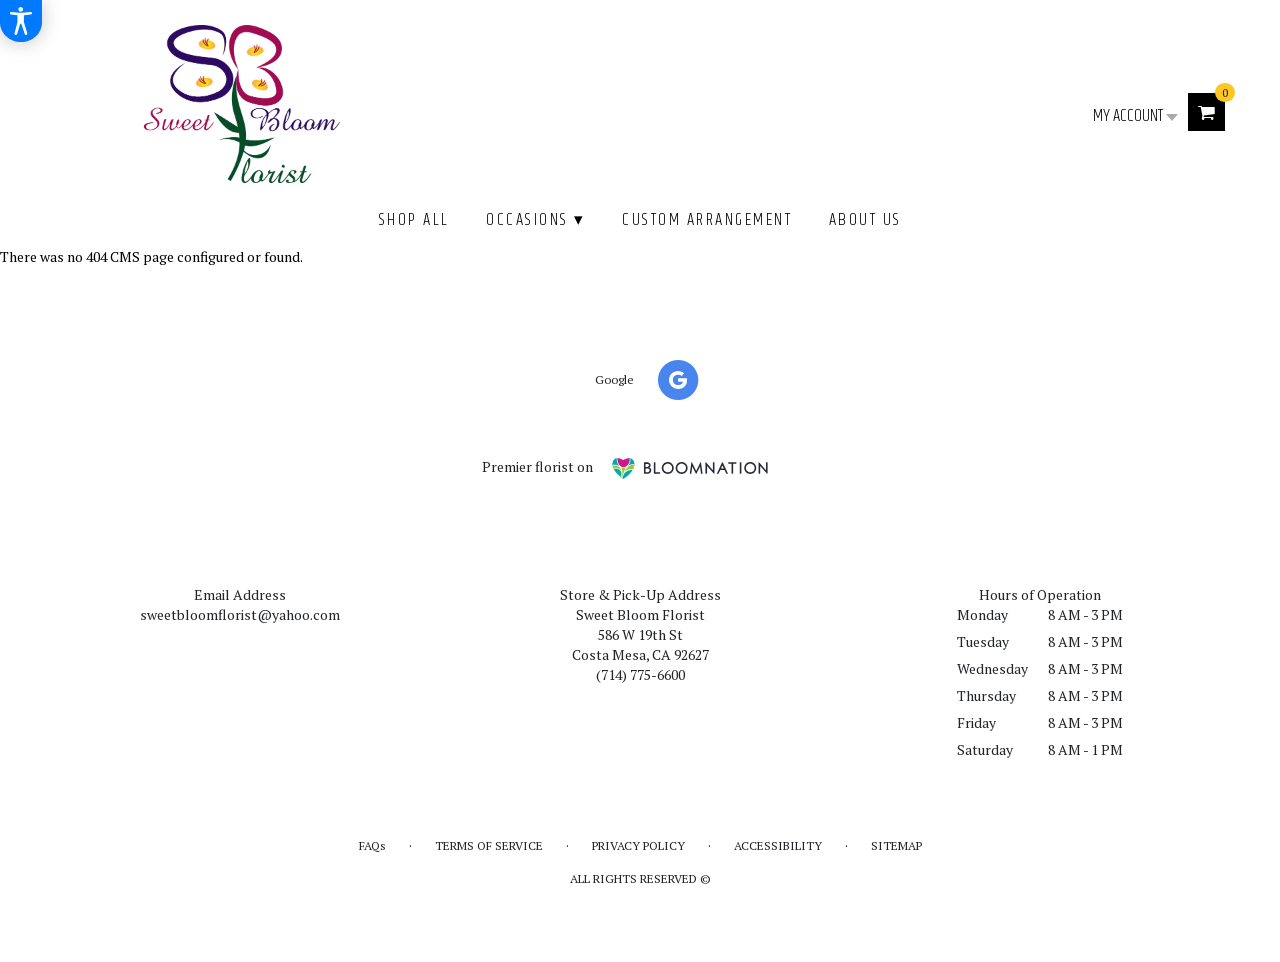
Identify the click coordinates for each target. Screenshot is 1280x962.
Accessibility (778, 845)
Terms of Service (489, 845)
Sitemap (896, 845)
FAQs (372, 845)
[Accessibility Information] (21, 21)
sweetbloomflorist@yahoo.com (240, 614)
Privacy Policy (638, 845)
